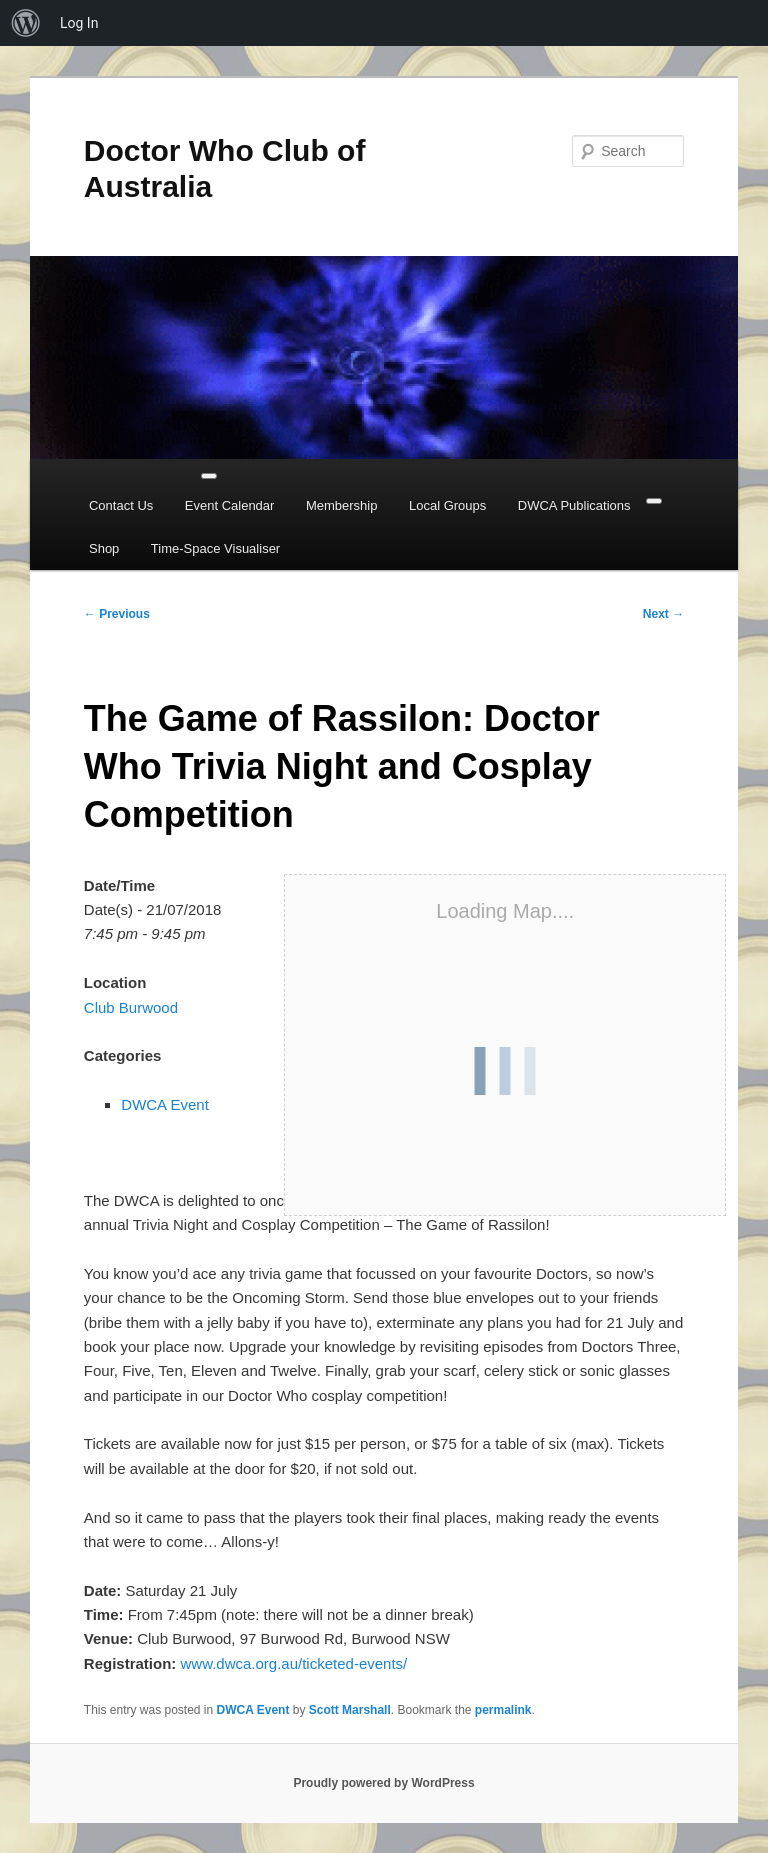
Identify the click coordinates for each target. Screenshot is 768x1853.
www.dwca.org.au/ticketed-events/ (293, 1663)
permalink (503, 1710)
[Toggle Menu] (209, 476)
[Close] (654, 501)
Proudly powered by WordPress (383, 1783)
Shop (104, 548)
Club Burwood (131, 1007)
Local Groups (447, 505)
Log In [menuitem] (79, 23)
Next (663, 614)
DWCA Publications (574, 505)
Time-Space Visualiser (215, 548)
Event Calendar (230, 505)
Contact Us (121, 505)
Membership (342, 505)
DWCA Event (165, 1104)
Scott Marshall (350, 1710)
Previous (117, 614)
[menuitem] (26, 23)
